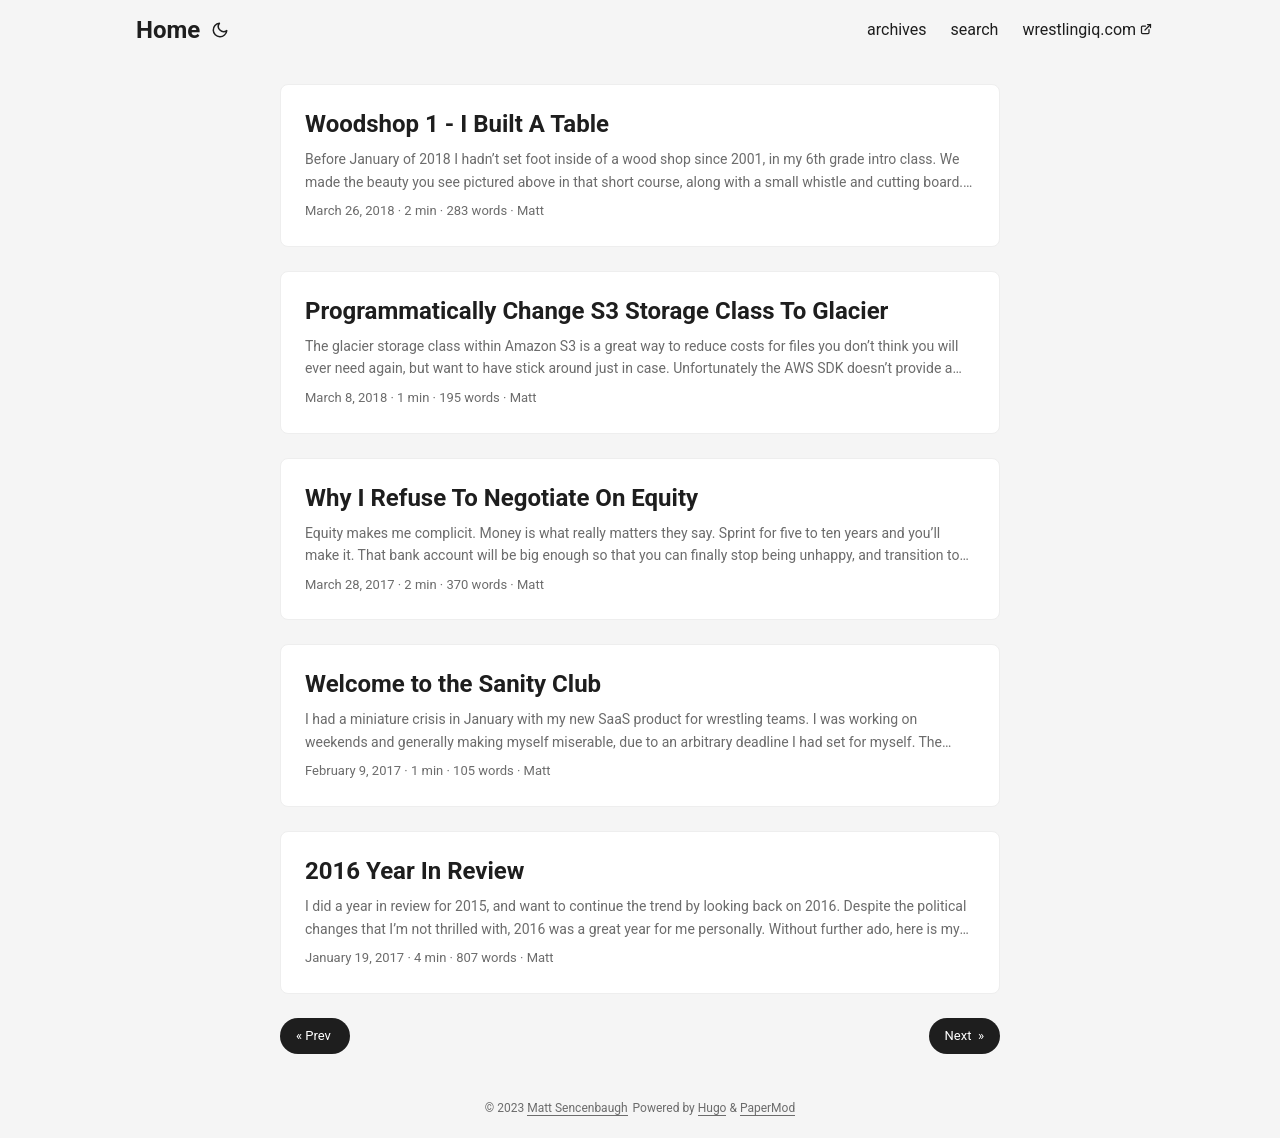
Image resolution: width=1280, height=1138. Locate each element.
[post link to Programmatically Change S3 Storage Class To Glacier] (640, 352)
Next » (964, 1035)
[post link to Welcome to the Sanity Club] (640, 725)
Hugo (712, 1108)
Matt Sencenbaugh (577, 1108)
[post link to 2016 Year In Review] (640, 912)
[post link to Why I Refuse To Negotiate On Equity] (640, 539)
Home (168, 30)
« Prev (315, 1035)
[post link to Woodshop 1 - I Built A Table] (640, 165)
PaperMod (767, 1108)
